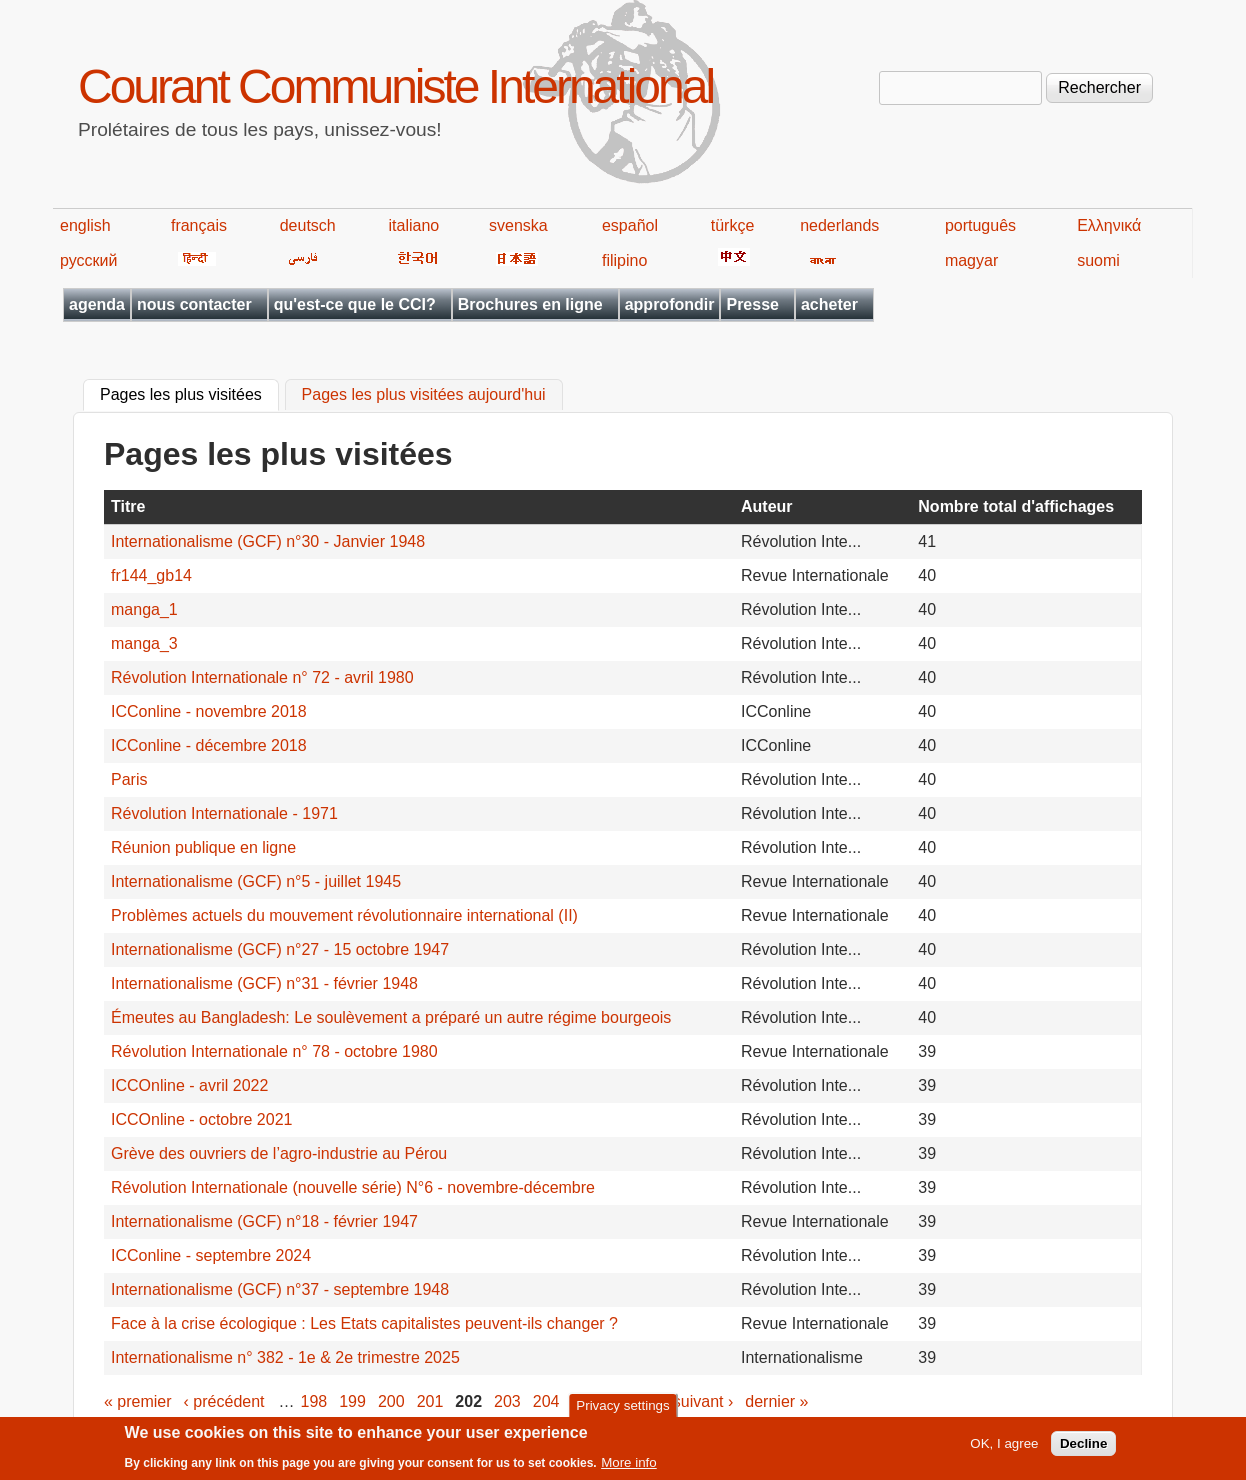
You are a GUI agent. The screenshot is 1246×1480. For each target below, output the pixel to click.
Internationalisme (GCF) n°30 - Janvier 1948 (268, 541)
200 (391, 1401)
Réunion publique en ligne (203, 847)
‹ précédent (224, 1401)
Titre (128, 506)
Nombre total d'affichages (1016, 506)
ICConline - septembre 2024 (211, 1255)
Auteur (767, 506)
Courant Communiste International (395, 86)
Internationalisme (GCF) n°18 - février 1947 (264, 1221)
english (85, 225)
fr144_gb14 (151, 575)
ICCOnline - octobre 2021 (201, 1119)
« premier (138, 1401)
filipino (624, 260)
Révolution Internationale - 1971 (224, 813)
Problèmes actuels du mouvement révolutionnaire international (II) (344, 915)
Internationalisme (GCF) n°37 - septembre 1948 (280, 1289)
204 (546, 1401)
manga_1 (144, 609)
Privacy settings (622, 1410)
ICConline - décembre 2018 (209, 745)
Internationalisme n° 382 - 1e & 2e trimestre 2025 (285, 1357)
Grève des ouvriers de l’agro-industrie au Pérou (279, 1153)
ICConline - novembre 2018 (209, 711)
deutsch (308, 225)
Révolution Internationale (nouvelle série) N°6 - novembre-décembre (353, 1187)
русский (88, 260)
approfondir (670, 304)
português (980, 225)
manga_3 (144, 643)
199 (352, 1401)
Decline (1083, 1448)
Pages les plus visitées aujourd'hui (424, 395)
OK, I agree (1004, 1448)
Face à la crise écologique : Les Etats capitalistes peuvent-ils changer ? (364, 1323)
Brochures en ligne (530, 304)
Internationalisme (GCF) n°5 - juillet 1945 (256, 881)
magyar (971, 260)
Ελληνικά (1109, 225)
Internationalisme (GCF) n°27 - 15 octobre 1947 (280, 949)
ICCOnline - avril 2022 (189, 1085)
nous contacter (194, 304)
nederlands (839, 225)
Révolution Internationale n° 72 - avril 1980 (262, 677)
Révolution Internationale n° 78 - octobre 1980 (274, 1051)
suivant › (703, 1401)
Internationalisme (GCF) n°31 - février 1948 (264, 983)
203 (507, 1401)
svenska (518, 225)
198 (314, 1401)
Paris (129, 779)
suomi (1098, 260)
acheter (829, 304)
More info (629, 1467)
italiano (414, 225)
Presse (752, 304)
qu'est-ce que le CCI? (355, 304)
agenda (97, 304)
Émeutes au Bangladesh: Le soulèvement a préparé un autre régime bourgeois (391, 1017)
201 (430, 1401)
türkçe (733, 225)
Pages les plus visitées (189, 393)
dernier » (776, 1401)
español (630, 225)
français (199, 225)
